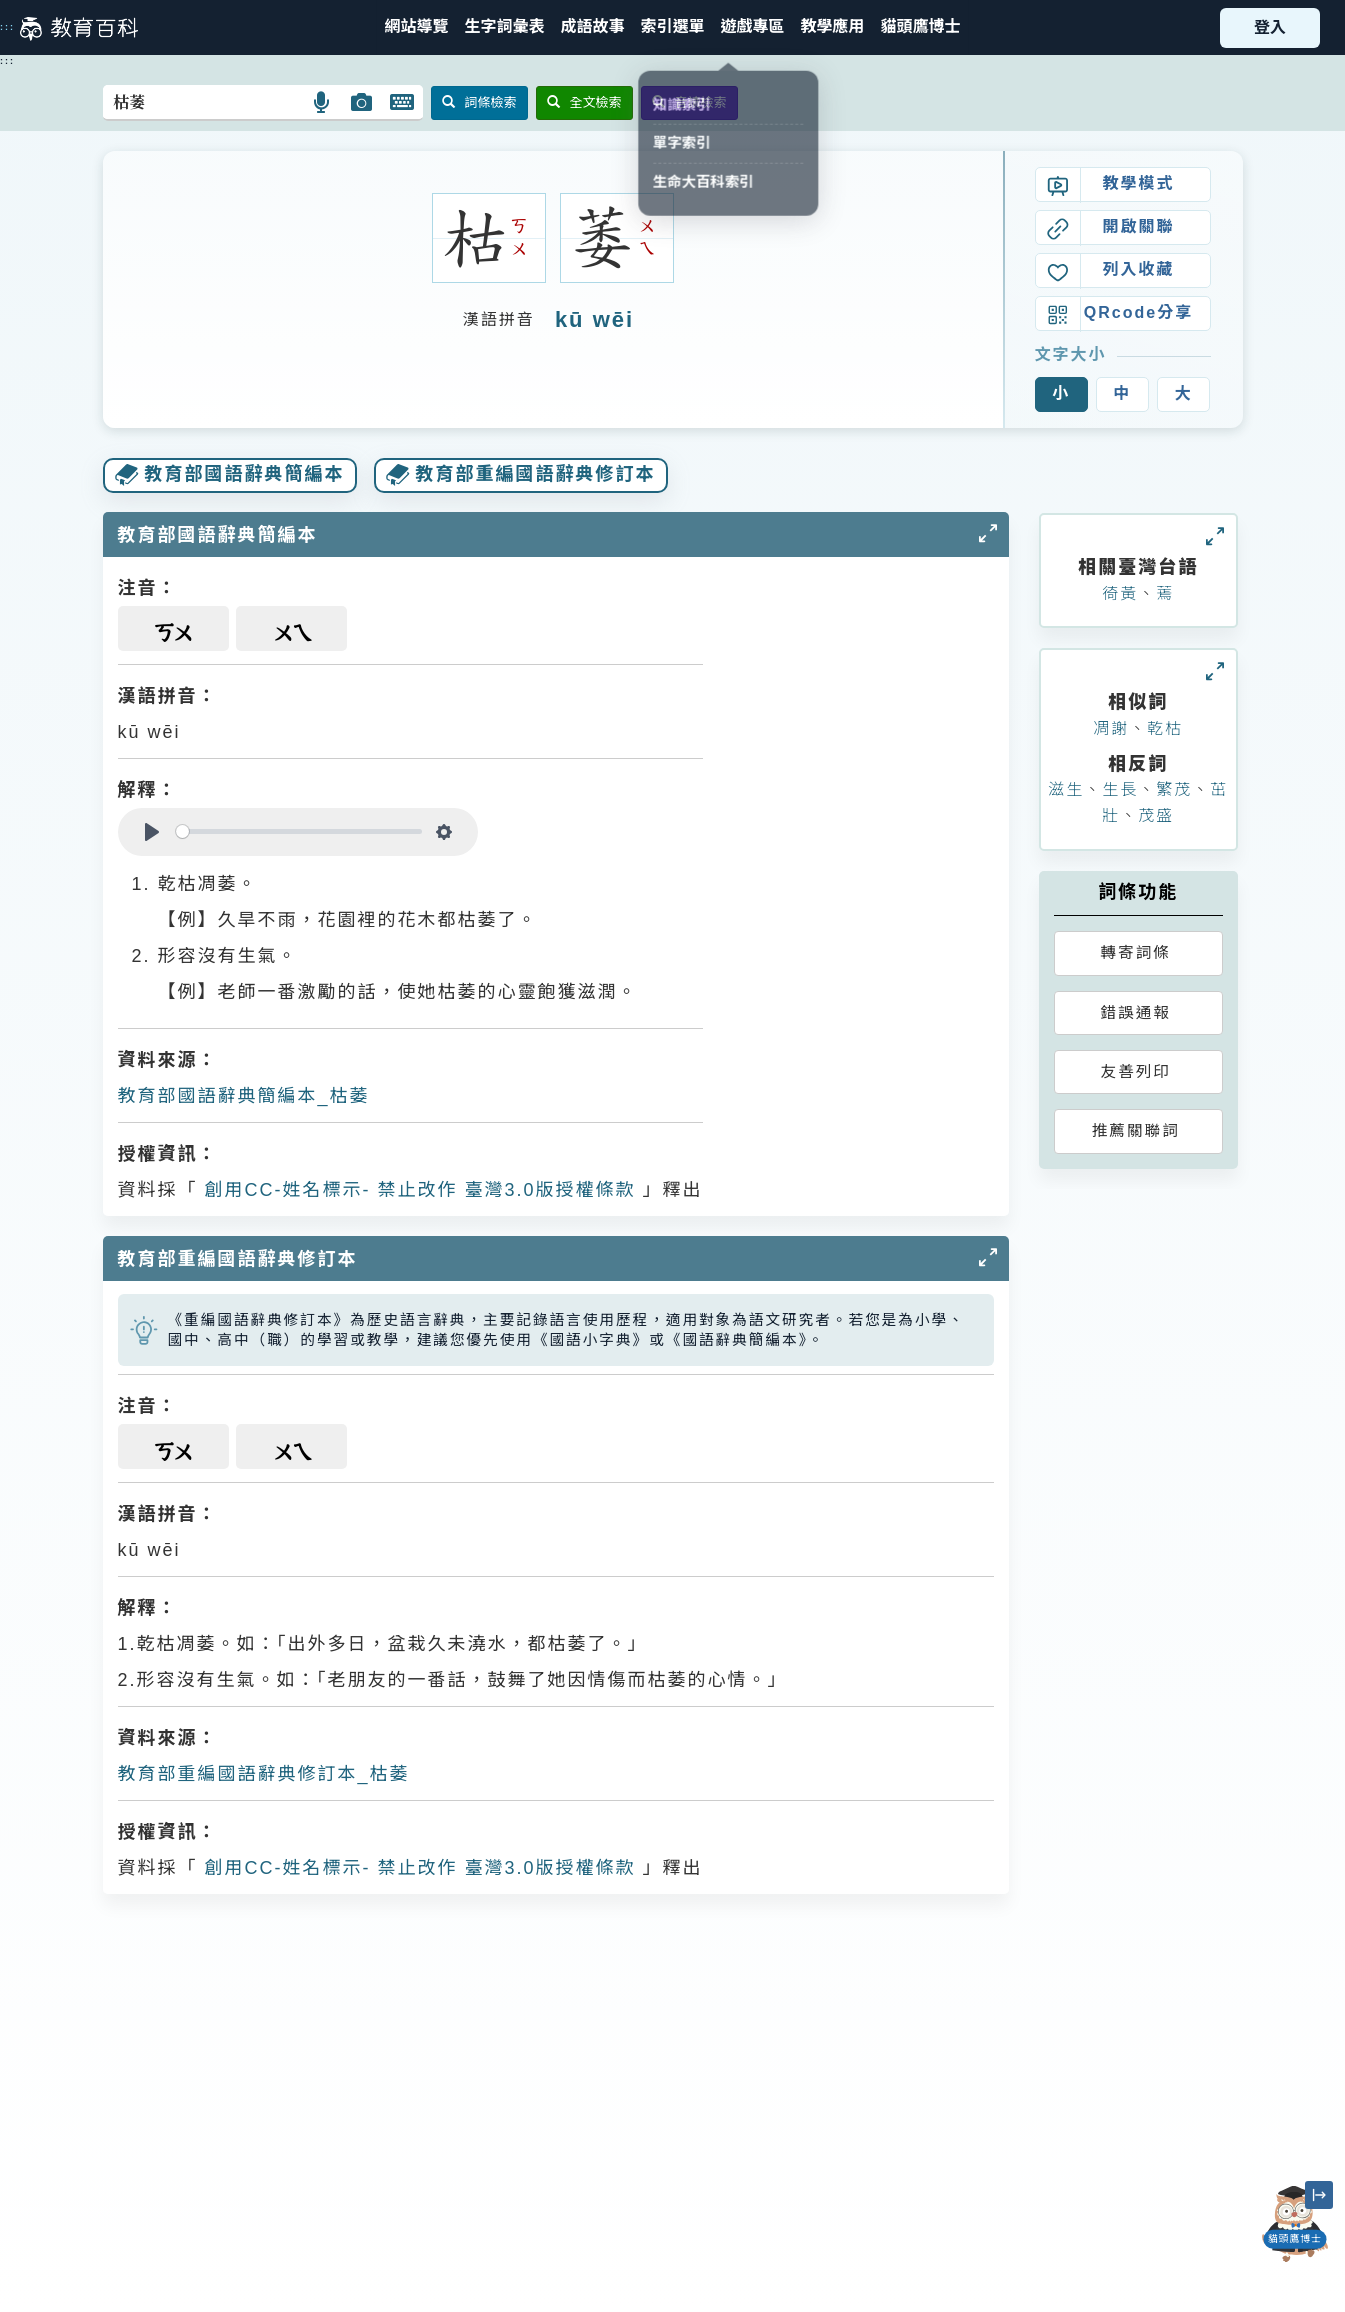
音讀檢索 (689, 102)
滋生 (1066, 789)
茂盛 (1156, 815)
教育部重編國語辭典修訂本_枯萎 (264, 1774)
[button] (672, 27)
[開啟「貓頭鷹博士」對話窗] (1295, 2224)
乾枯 (1165, 728)
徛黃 (1120, 593)
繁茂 (1174, 789)
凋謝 (1111, 728)
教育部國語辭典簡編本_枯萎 (244, 1096)
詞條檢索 (479, 102)
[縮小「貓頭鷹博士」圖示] (1319, 2195)
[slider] (299, 831)
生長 (1120, 789)
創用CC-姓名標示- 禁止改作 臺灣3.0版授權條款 (417, 1190)
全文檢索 (584, 102)
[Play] (152, 832)
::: (7, 27)
